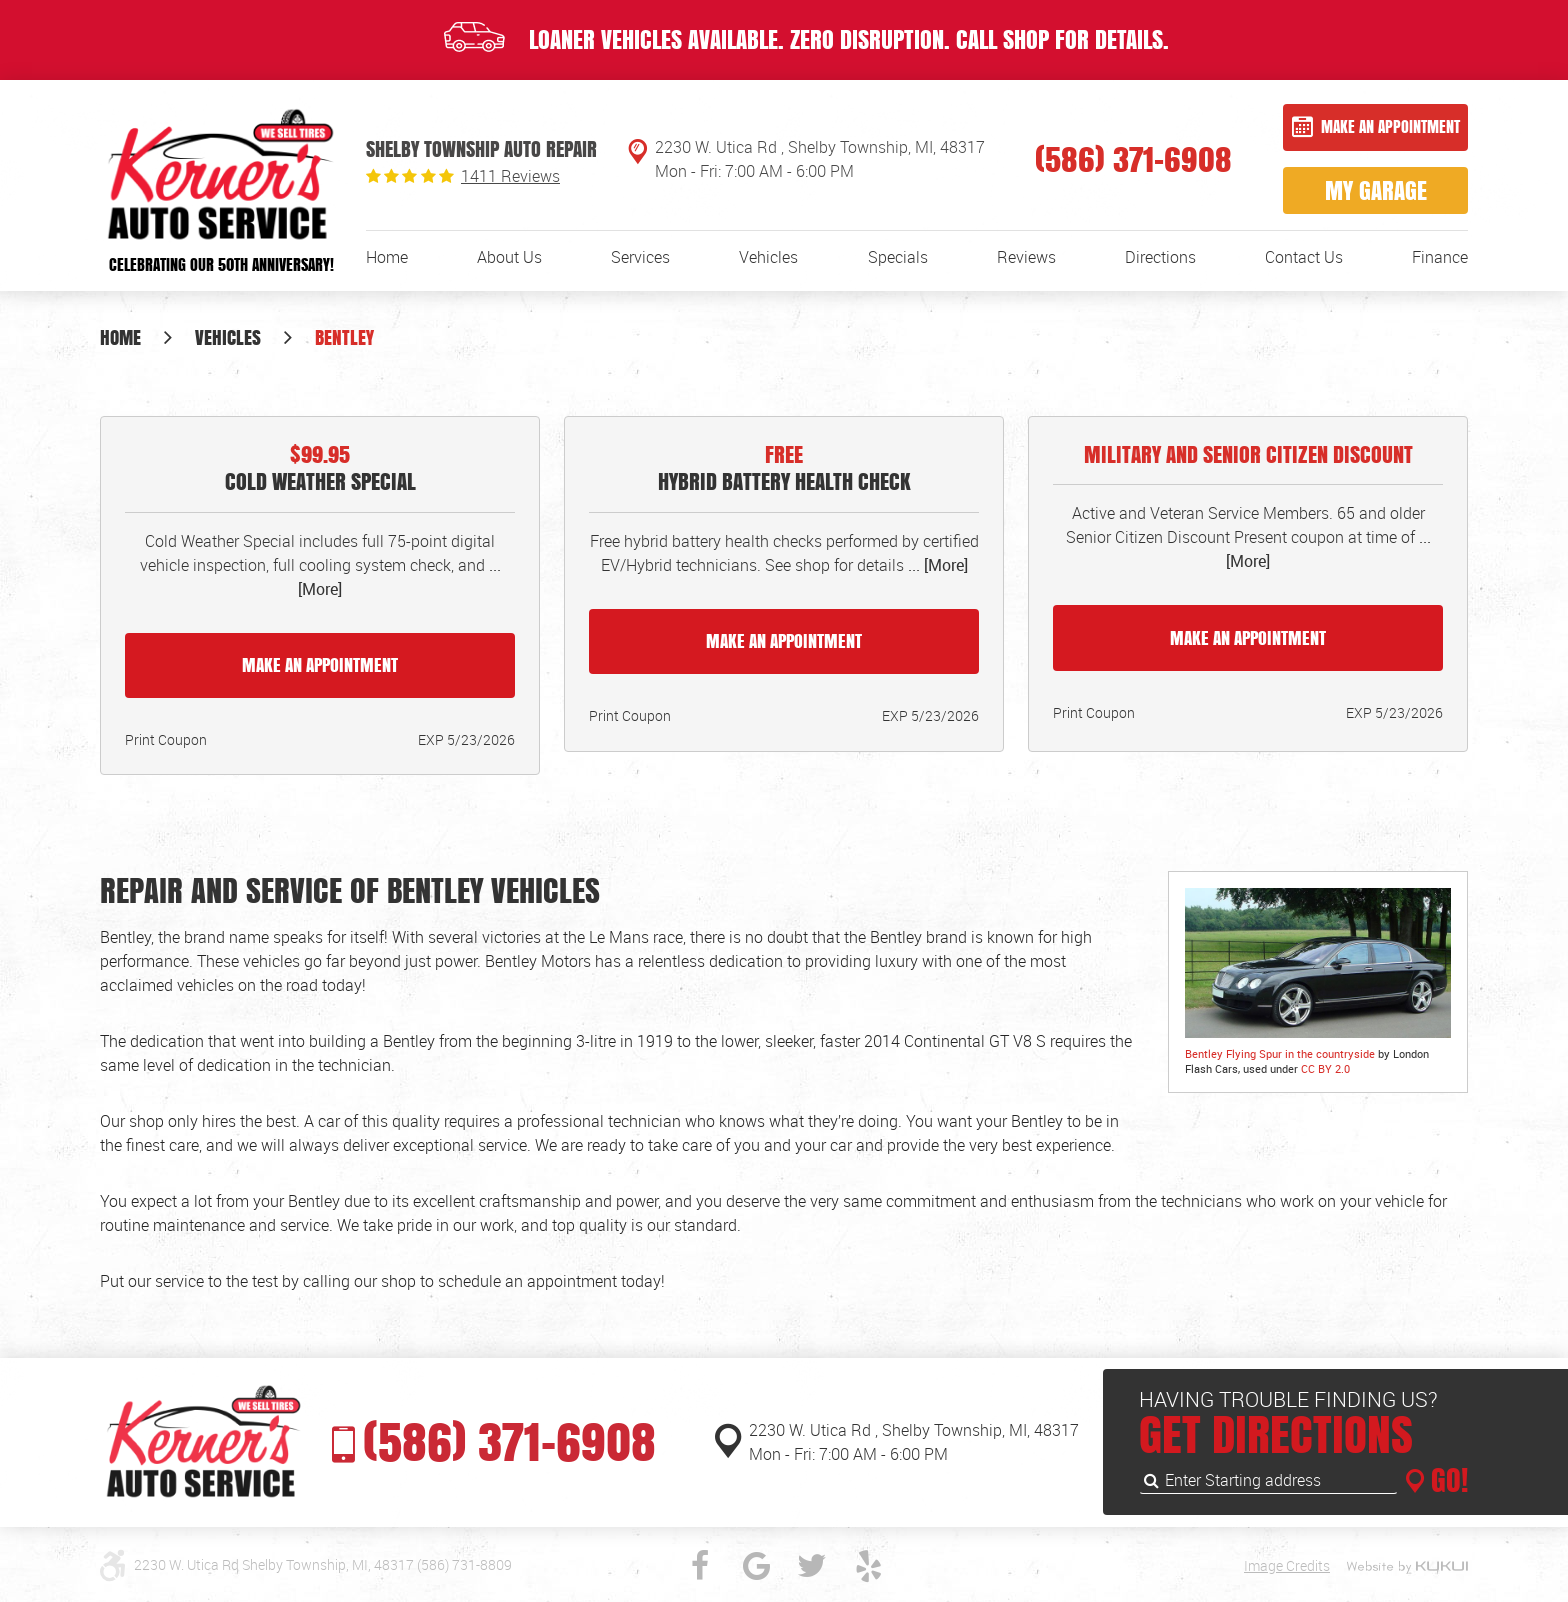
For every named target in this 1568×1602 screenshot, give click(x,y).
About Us (509, 257)
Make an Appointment (1390, 126)
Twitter (812, 1566)
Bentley (344, 337)
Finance (1440, 257)
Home (387, 257)
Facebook (700, 1566)
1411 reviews (510, 176)
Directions (1160, 257)
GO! (1446, 1480)
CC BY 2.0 (1325, 1068)
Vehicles (768, 257)
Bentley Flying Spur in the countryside (1280, 1053)
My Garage (1376, 190)
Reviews (1026, 257)
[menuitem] (387, 257)
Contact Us (1304, 257)
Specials (898, 257)
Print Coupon (166, 739)
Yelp (868, 1566)
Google (756, 1566)
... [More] (936, 565)
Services (640, 257)
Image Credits (1287, 1565)
